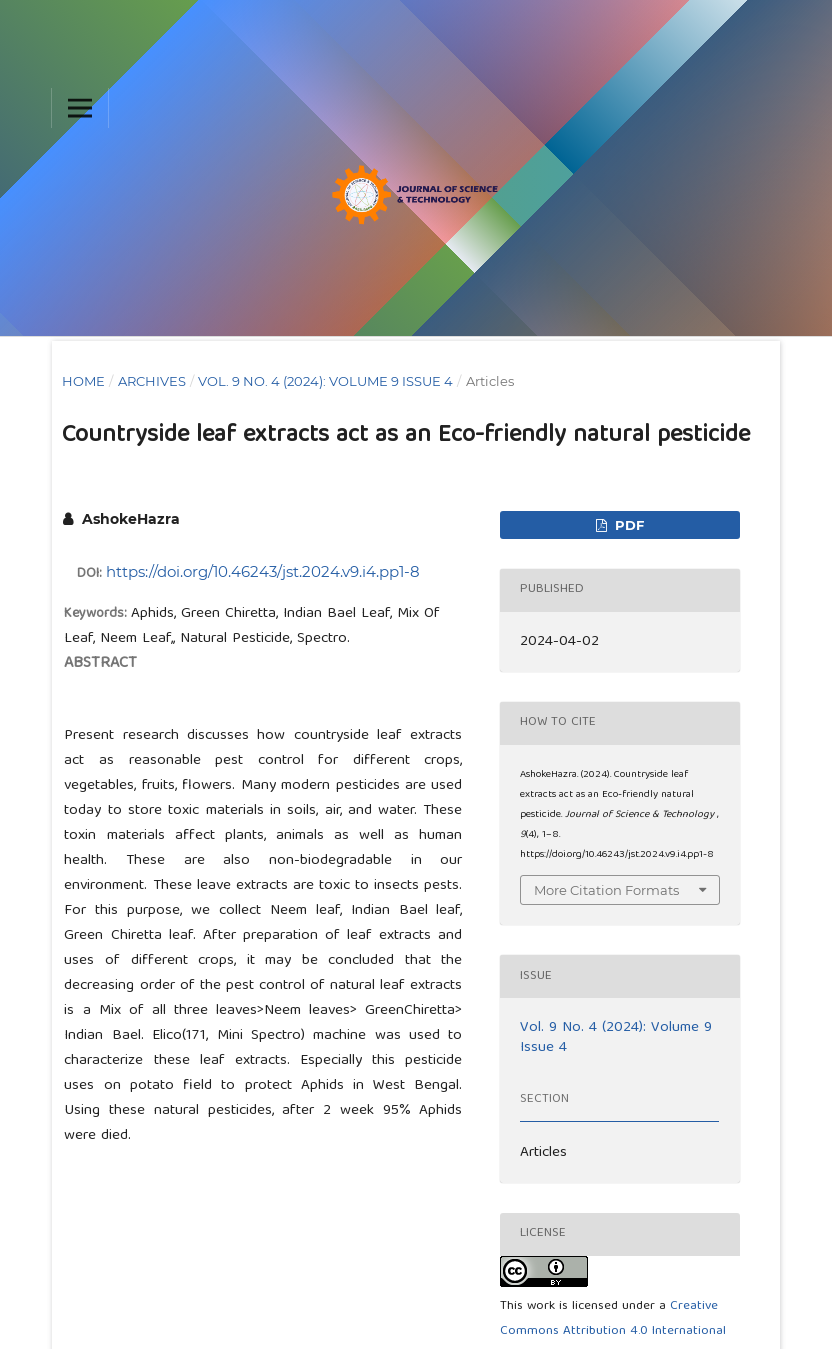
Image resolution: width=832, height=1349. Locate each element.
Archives (152, 381)
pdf (627, 525)
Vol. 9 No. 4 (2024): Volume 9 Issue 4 (325, 381)
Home (83, 381)
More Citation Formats (606, 890)
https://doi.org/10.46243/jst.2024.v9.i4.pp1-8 (263, 571)
